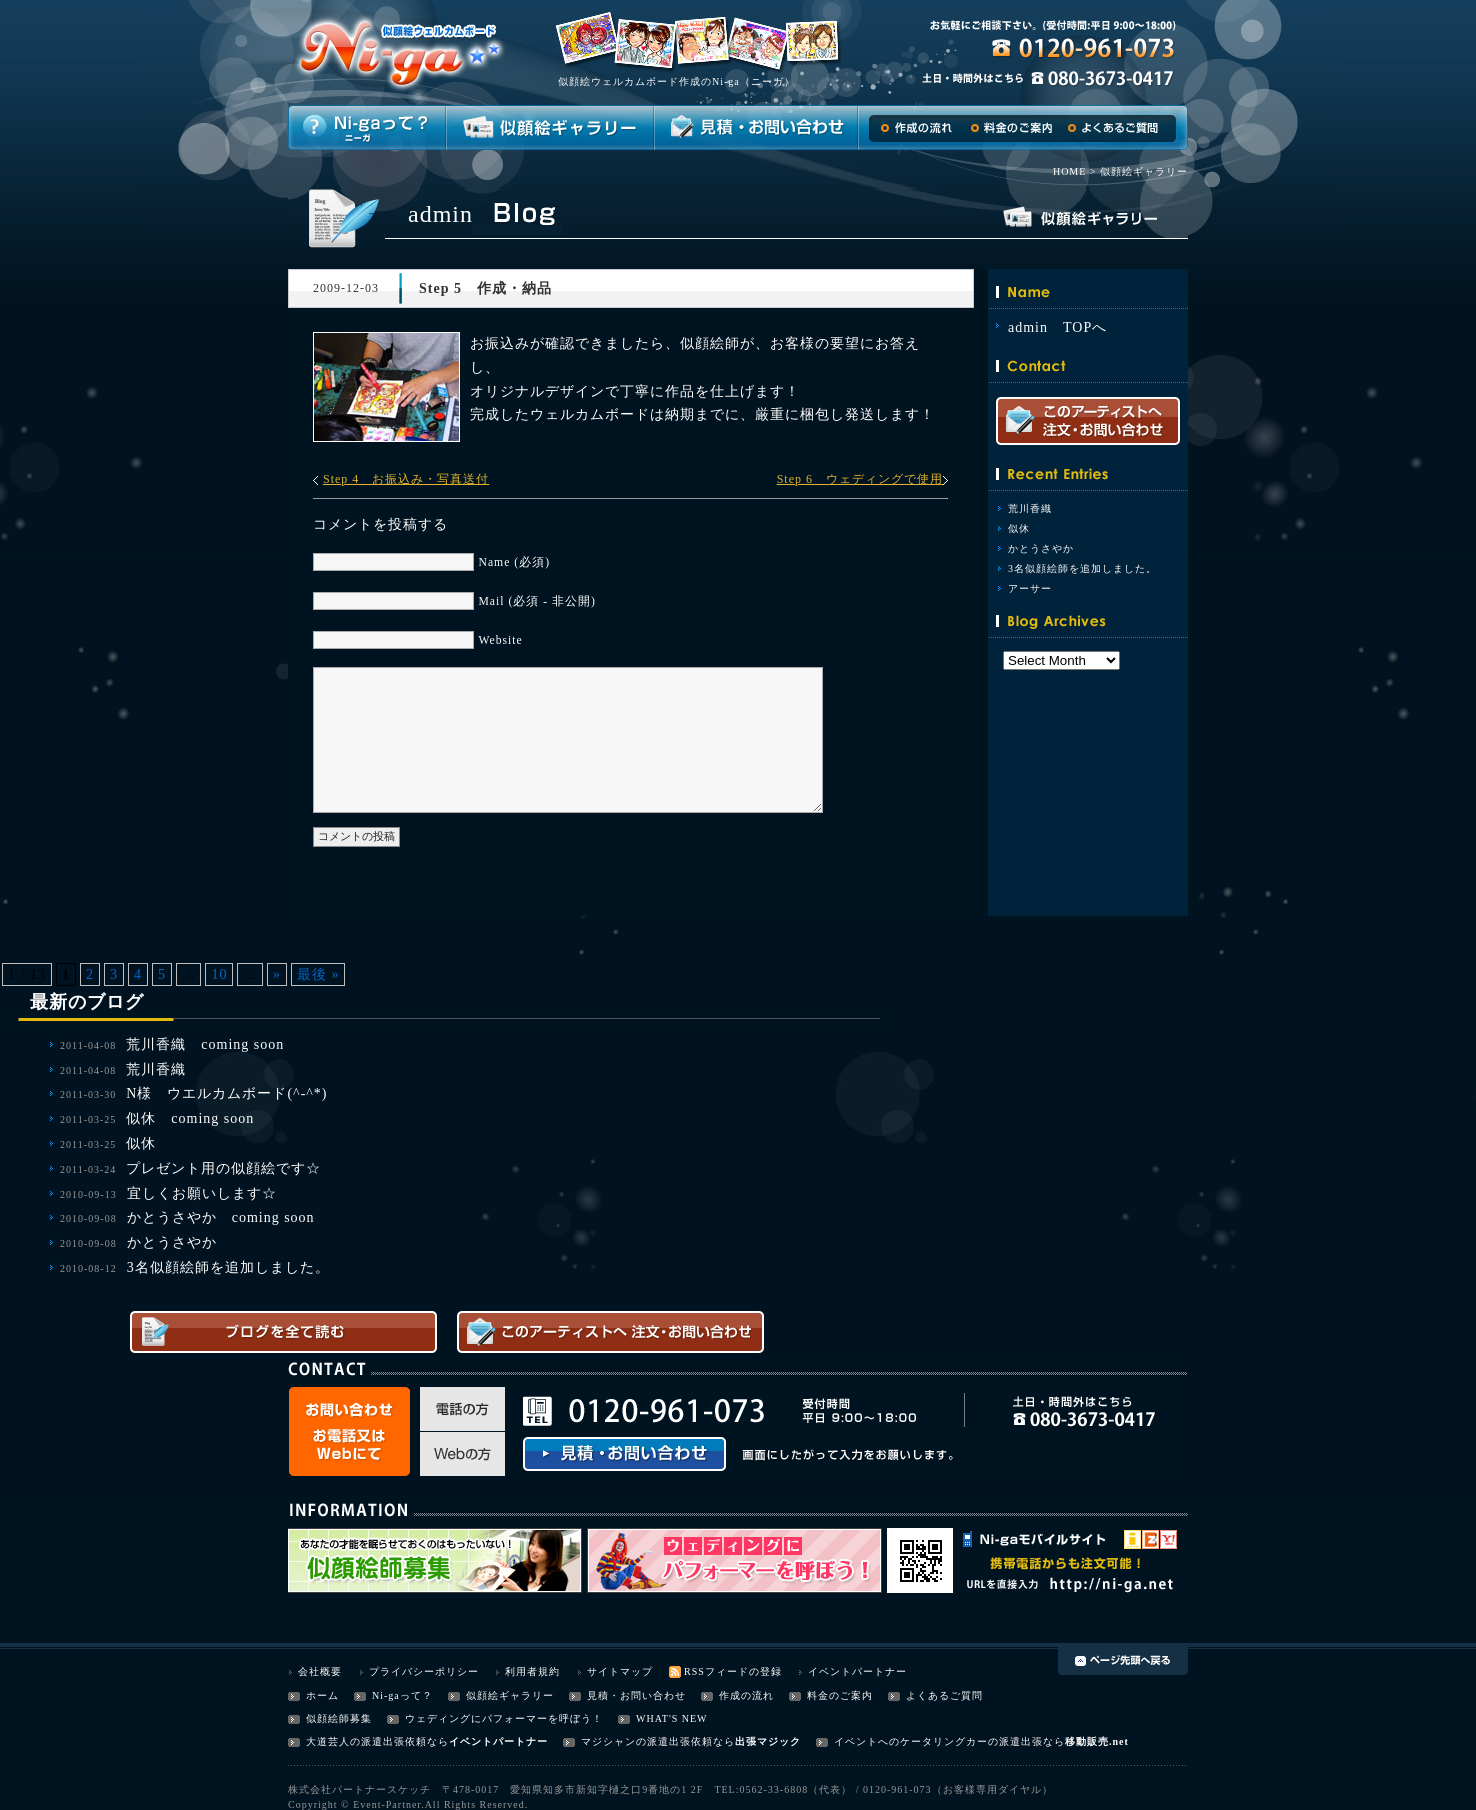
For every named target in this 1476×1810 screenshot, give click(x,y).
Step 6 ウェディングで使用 (860, 479)
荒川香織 (1030, 508)
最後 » (318, 974)
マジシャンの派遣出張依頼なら (658, 1741)
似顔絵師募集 (339, 1718)
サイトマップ (620, 1671)
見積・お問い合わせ (636, 1695)
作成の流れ (746, 1695)
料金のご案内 (840, 1695)
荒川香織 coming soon (205, 1044)
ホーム (322, 1695)
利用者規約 (532, 1671)
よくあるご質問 (944, 1695)
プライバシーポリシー (424, 1671)
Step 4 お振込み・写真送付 (406, 479)
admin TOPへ (1057, 327)
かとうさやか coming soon (221, 1217)
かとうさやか (1041, 548)
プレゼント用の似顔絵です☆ (223, 1168)
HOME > (1075, 171)
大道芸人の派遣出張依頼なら (377, 1741)
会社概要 (320, 1671)
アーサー (1030, 588)
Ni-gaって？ (402, 1695)
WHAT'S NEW (672, 1718)
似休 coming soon (190, 1118)
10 (219, 974)
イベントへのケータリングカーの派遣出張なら (949, 1741)
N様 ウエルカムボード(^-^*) (226, 1093)
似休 (1019, 528)
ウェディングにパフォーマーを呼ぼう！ (504, 1718)
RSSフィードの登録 (733, 1671)
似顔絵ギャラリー (510, 1695)
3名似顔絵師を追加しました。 (1082, 568)
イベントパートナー (857, 1671)
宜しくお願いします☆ (202, 1193)
